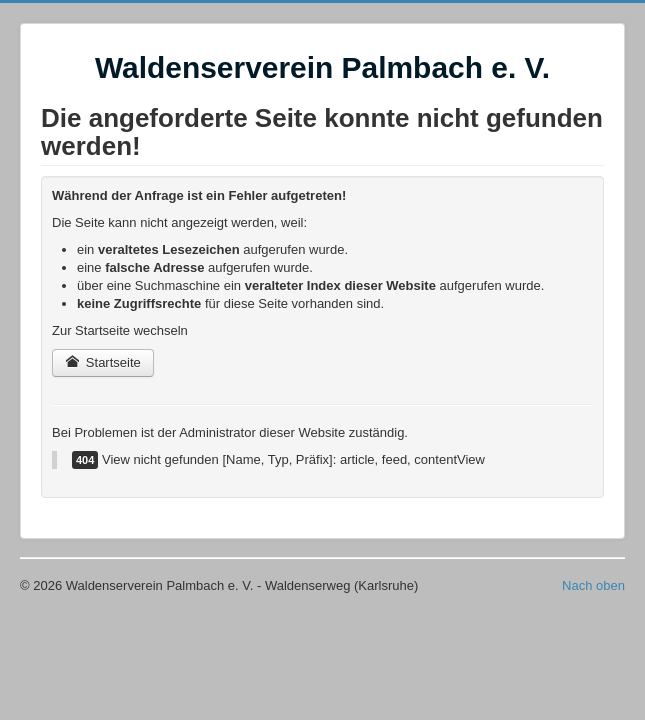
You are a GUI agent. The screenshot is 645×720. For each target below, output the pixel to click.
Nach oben (593, 585)
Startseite (103, 362)
